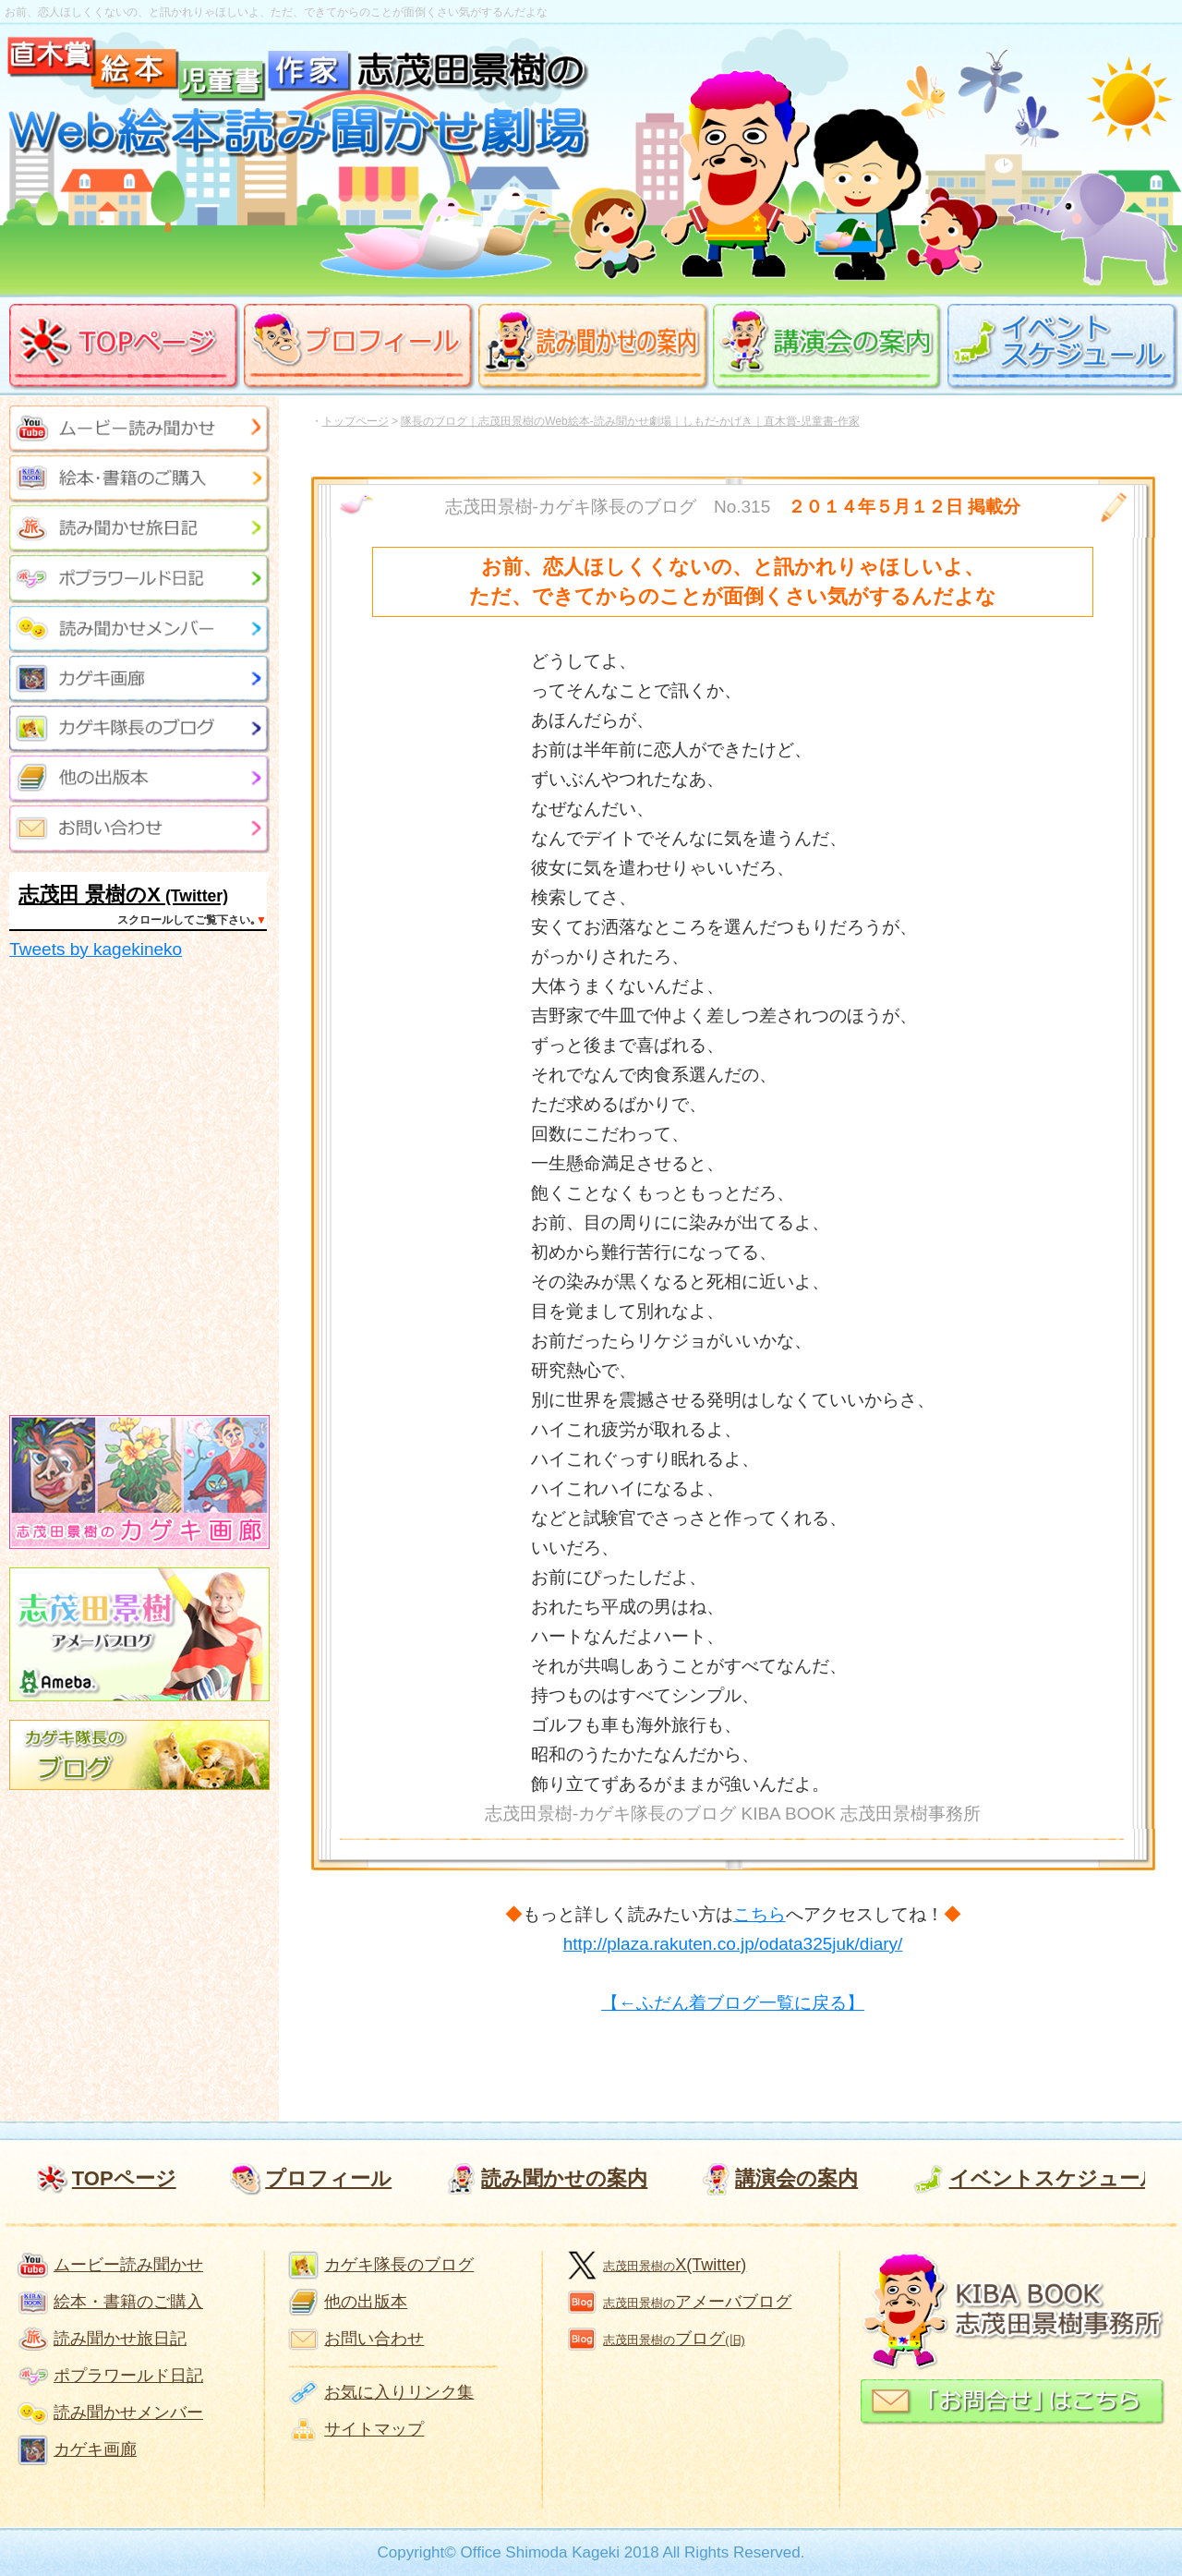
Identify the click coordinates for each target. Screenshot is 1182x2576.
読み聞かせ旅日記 (120, 2338)
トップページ (355, 421)
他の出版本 (365, 2301)
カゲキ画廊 (95, 2449)
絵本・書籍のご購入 (128, 2301)
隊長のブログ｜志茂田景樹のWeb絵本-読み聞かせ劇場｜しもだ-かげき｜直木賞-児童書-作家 (630, 421)
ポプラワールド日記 (128, 2375)
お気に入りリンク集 (399, 2392)
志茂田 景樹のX (89, 894)
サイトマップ (374, 2429)
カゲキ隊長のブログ (399, 2265)
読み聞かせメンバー (128, 2412)
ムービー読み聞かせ (128, 2265)
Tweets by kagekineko (95, 949)
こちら (759, 1914)
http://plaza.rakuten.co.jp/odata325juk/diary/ (733, 1943)
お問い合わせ (374, 2338)
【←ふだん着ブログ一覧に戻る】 (732, 2003)
